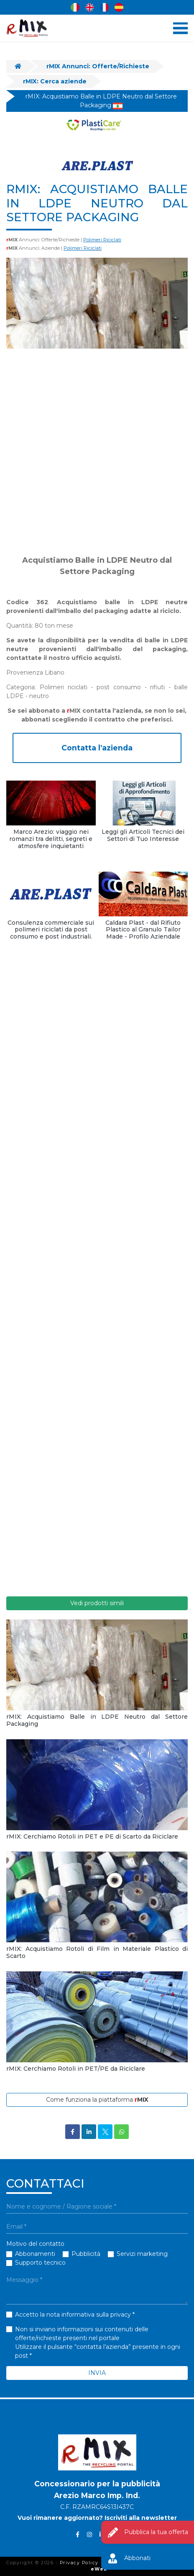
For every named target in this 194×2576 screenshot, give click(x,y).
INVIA (97, 2373)
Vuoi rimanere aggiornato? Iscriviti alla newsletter (97, 2518)
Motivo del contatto (35, 2244)
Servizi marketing (142, 2254)
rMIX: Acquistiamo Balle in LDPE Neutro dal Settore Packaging (101, 101)
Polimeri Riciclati (102, 240)
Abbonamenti (35, 2254)
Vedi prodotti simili (97, 1603)
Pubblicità (85, 2254)
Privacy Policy (79, 2563)
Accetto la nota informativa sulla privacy (73, 2314)
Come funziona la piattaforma (97, 2099)
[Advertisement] (97, 451)
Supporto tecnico (40, 2262)
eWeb (99, 2569)
